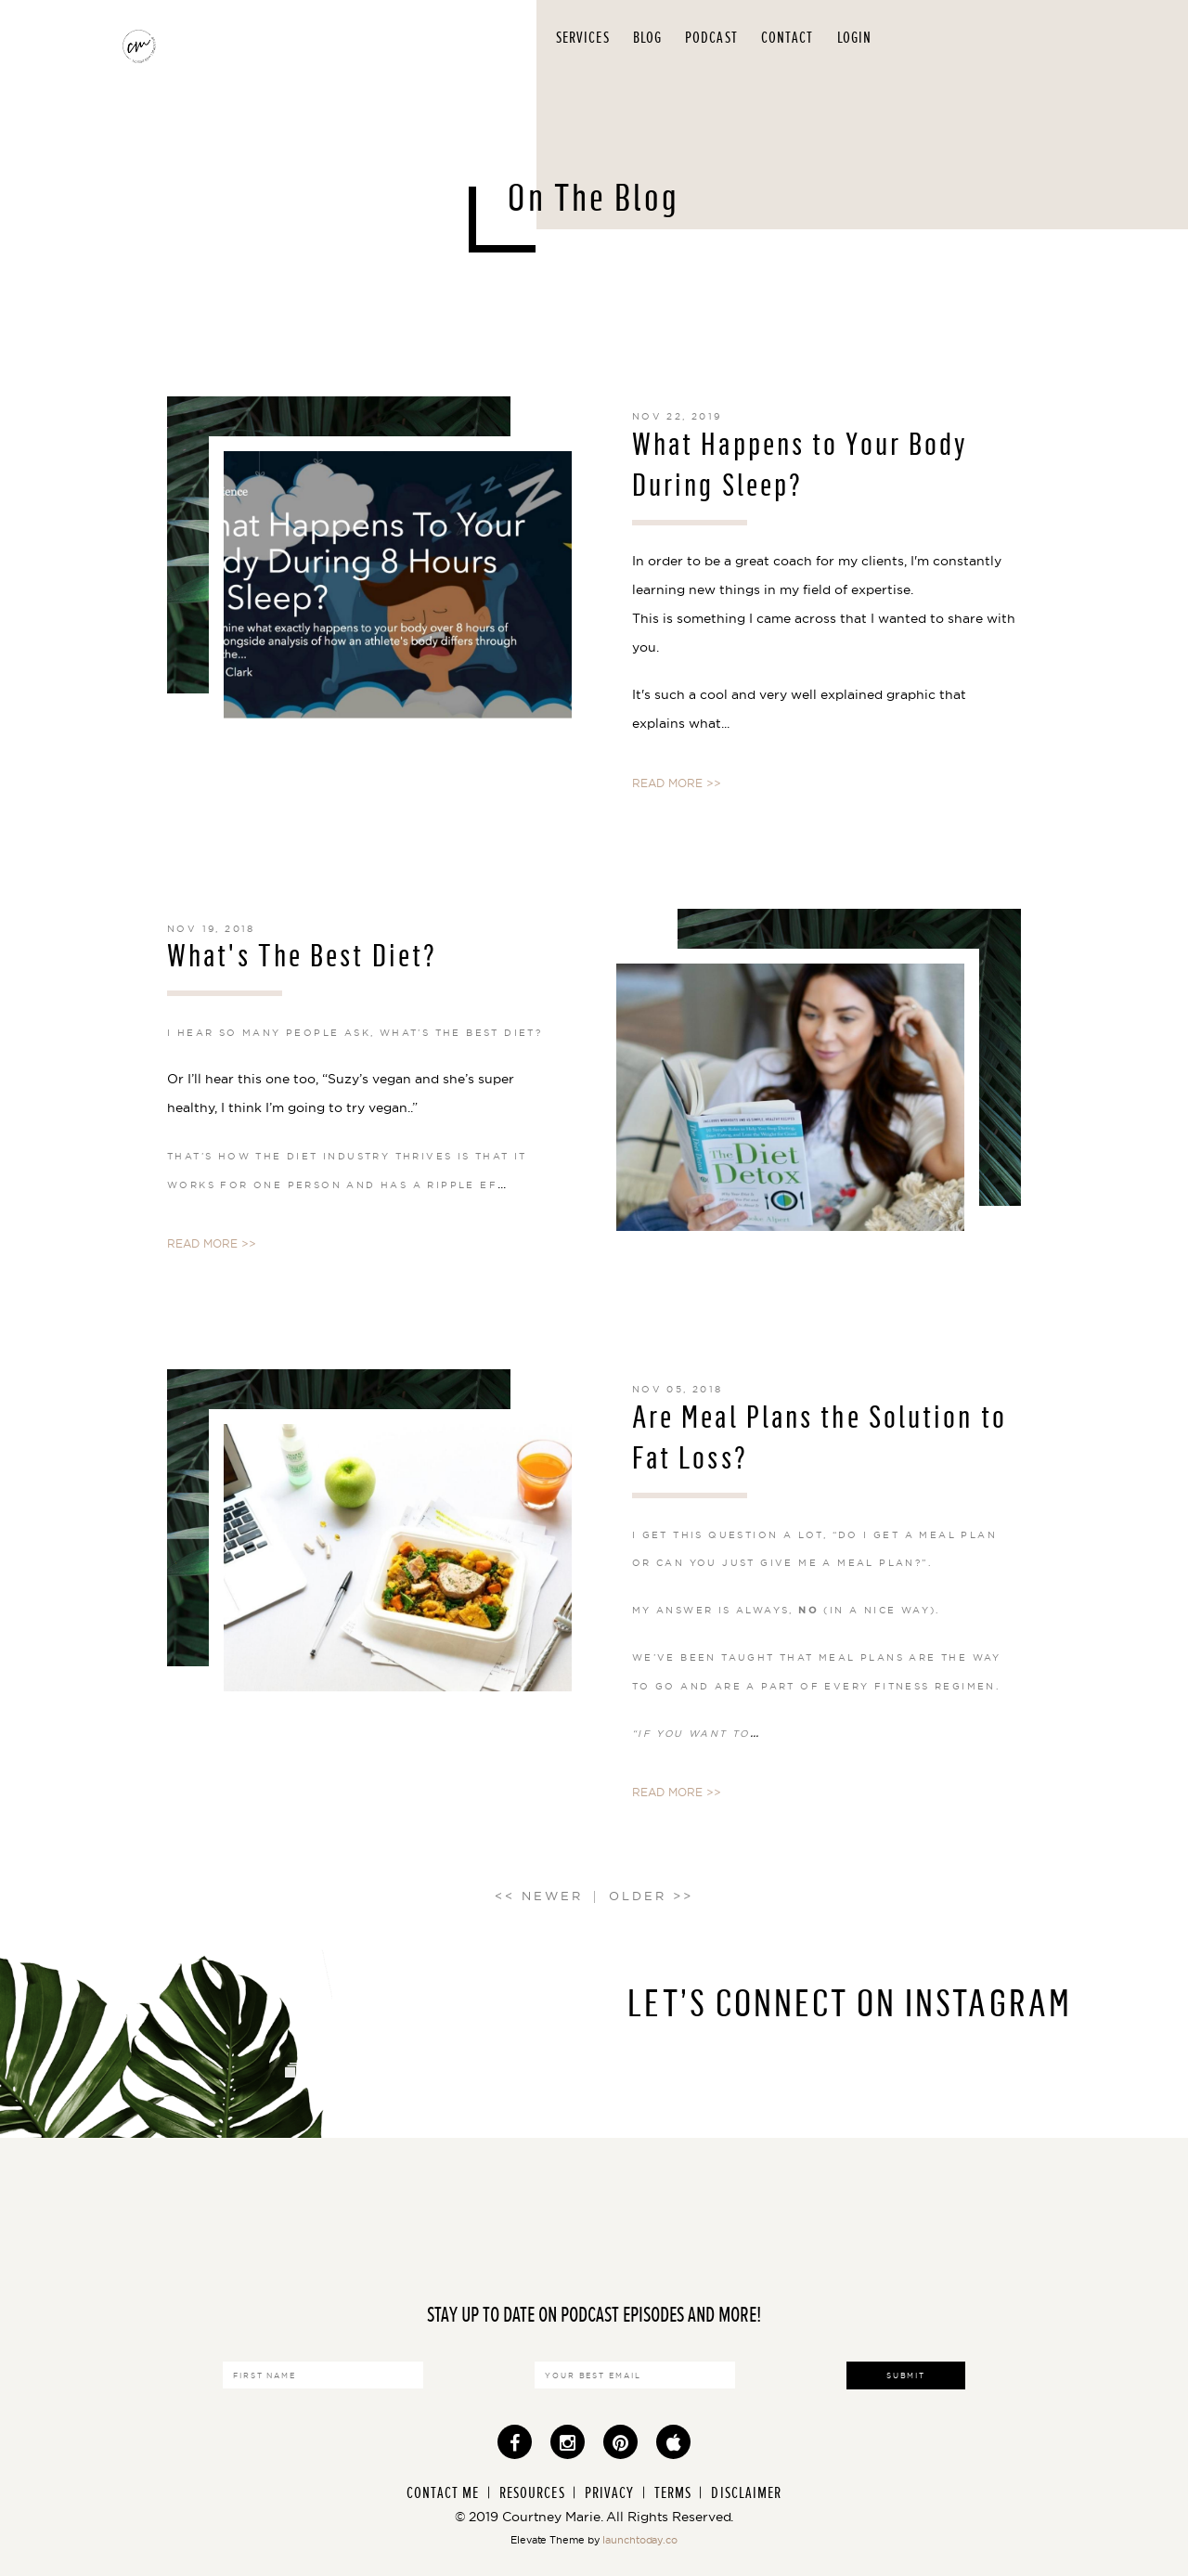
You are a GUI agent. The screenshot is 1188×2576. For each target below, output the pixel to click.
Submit (905, 2375)
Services (583, 37)
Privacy (610, 2493)
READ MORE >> (676, 783)
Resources (532, 2493)
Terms (673, 2493)
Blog (647, 37)
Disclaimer (746, 2493)
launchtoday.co (640, 2539)
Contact (787, 37)
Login (854, 37)
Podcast (711, 37)
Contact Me (443, 2493)
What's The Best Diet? (302, 955)
